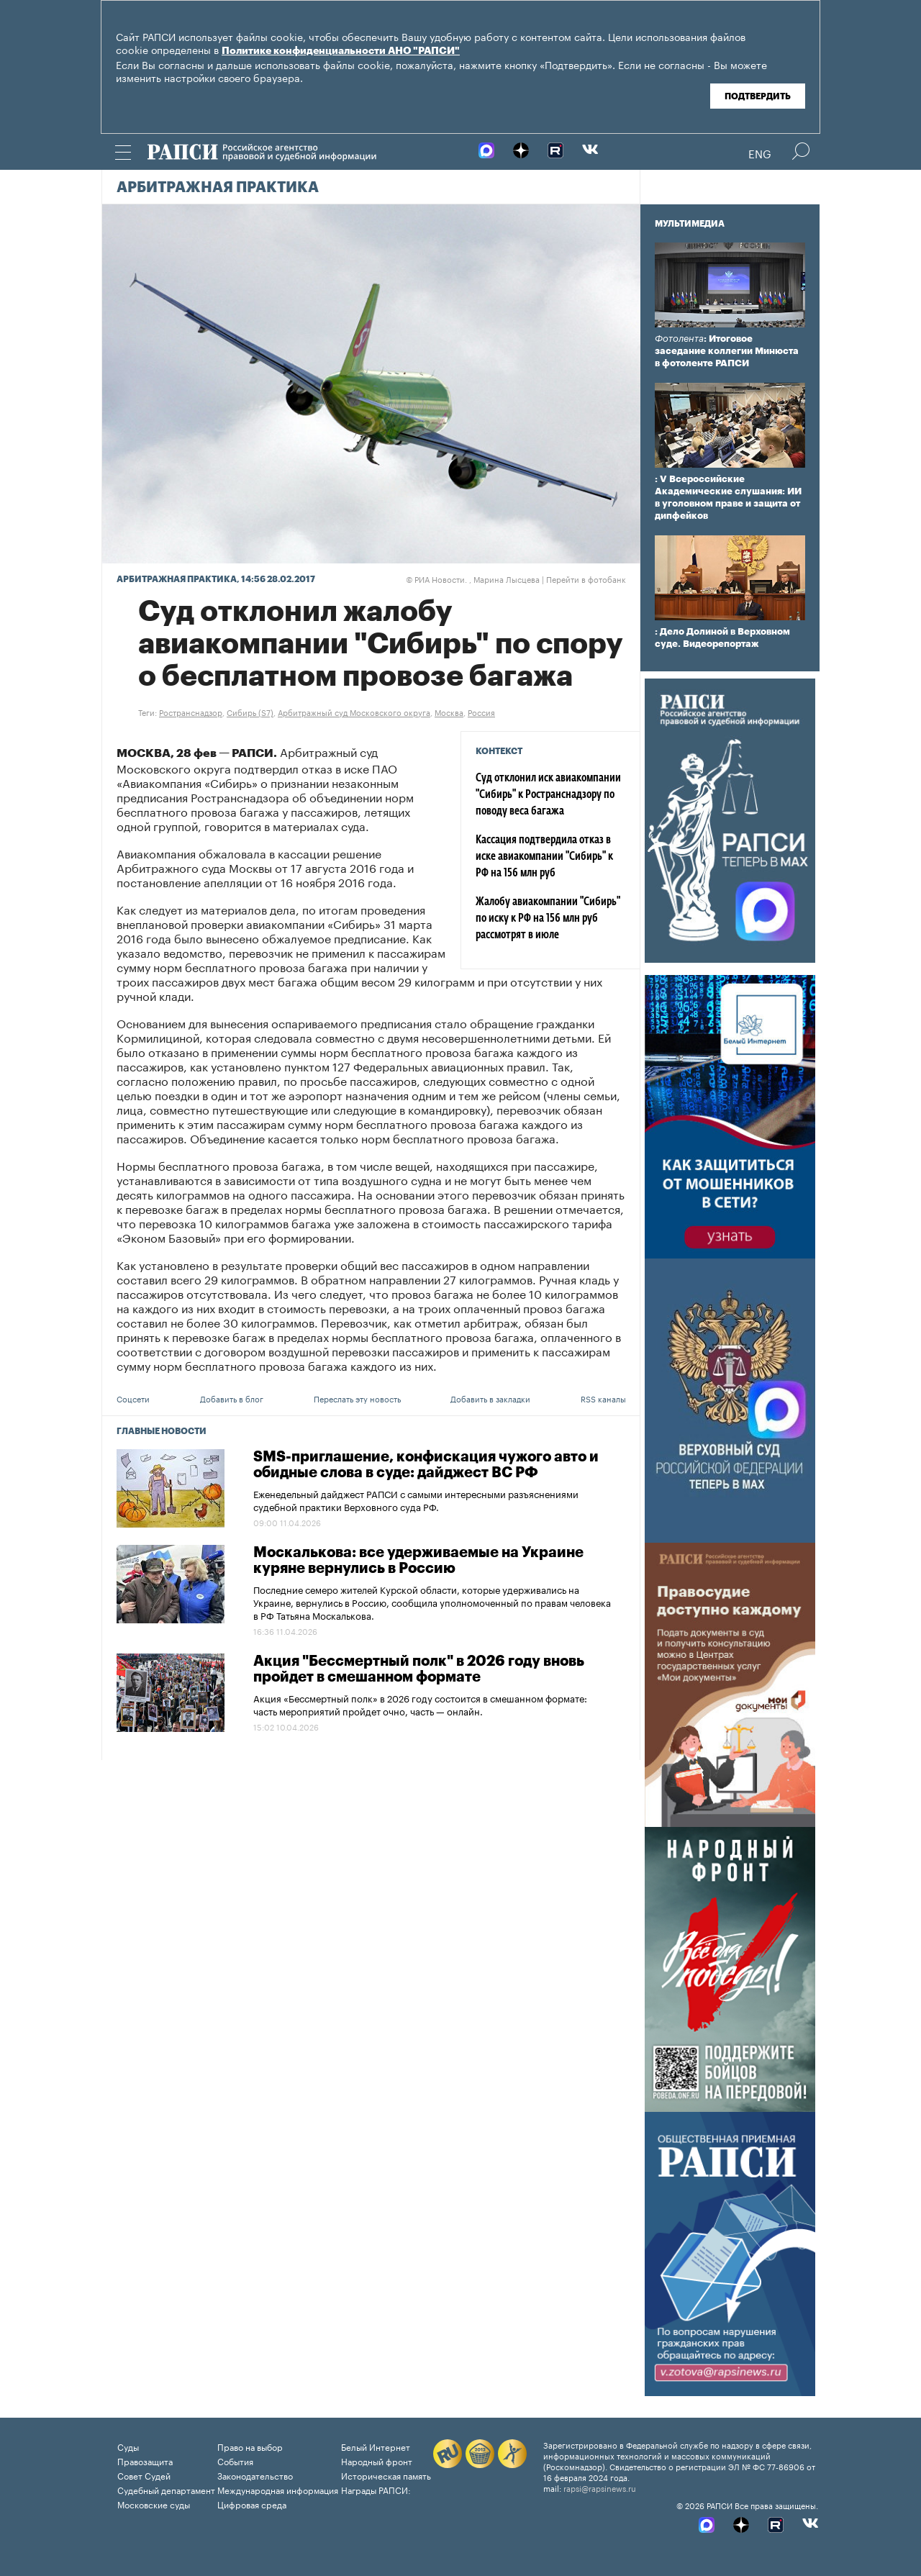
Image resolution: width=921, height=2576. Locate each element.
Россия (481, 711)
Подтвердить (758, 96)
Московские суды (153, 2504)
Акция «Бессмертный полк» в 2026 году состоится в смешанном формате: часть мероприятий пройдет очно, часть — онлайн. (420, 1704)
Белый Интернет (375, 2446)
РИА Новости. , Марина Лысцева (473, 578)
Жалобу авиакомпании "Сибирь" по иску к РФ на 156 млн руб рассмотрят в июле (548, 919)
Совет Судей (144, 2475)
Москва (449, 711)
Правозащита (145, 2460)
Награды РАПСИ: (376, 2489)
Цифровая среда (251, 2504)
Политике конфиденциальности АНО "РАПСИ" (341, 51)
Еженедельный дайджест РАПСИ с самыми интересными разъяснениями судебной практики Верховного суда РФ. (416, 1499)
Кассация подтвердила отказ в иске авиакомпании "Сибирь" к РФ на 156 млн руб (544, 857)
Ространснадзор (190, 711)
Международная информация (277, 2489)
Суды (128, 2446)
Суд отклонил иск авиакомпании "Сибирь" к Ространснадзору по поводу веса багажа (548, 795)
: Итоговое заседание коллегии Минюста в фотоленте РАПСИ (727, 351)
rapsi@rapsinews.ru (599, 2487)
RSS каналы (603, 1398)
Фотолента (679, 338)
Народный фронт (376, 2460)
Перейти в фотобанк (586, 578)
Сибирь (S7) (250, 711)
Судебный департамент (166, 2489)
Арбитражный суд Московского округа (354, 711)
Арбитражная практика (218, 188)
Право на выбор (250, 2446)
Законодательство (255, 2475)
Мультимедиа (690, 223)
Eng (759, 152)
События (235, 2460)
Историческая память (386, 2475)
